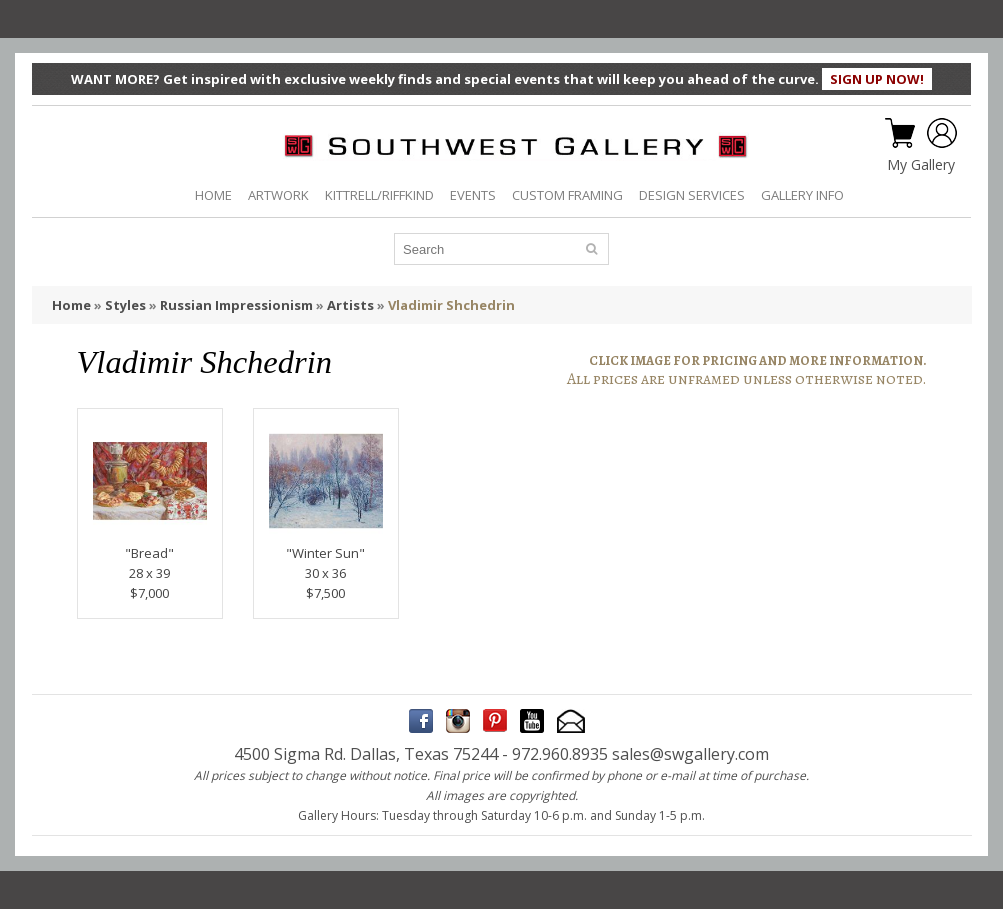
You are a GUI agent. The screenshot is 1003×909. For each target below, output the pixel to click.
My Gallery (921, 165)
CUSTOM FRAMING (567, 195)
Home (71, 305)
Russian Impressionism (236, 305)
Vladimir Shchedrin (451, 305)
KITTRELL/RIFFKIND (379, 195)
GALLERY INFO (802, 195)
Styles (125, 305)
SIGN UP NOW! (877, 79)
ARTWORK (278, 195)
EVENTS (473, 195)
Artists (350, 305)
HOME (213, 195)
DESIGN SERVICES (692, 195)
